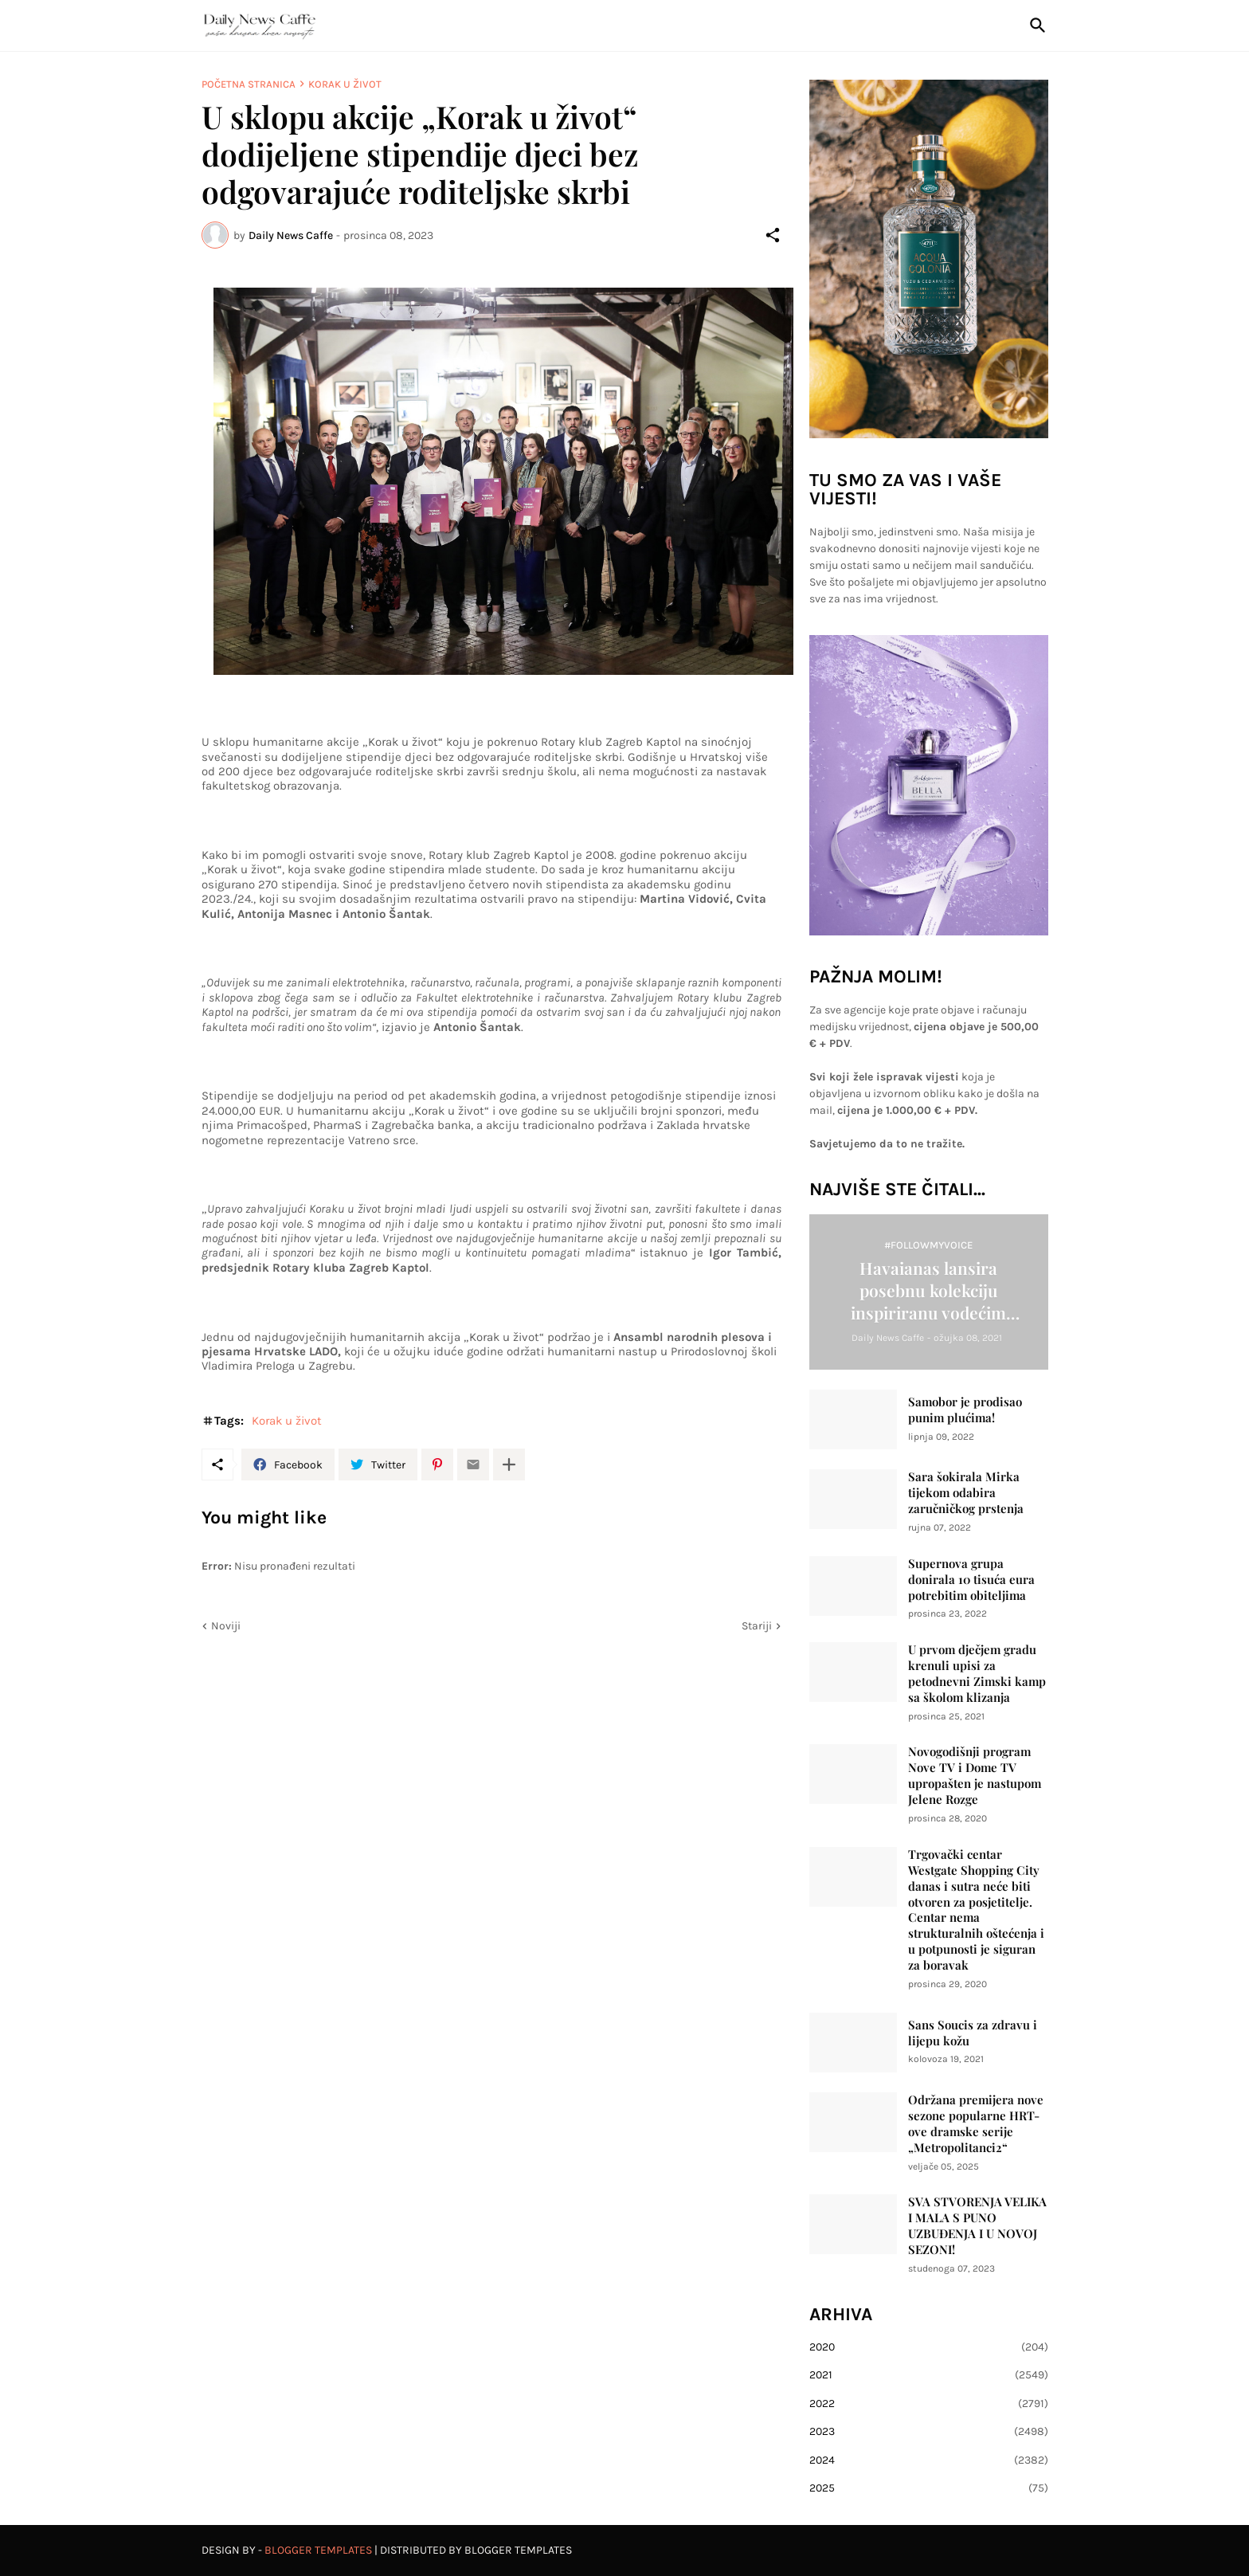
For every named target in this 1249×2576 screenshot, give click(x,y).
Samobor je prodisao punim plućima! (965, 1409)
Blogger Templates (318, 2550)
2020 (928, 2347)
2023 (928, 2432)
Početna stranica (249, 84)
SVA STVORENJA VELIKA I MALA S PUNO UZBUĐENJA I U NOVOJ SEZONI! (977, 2225)
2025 (928, 2488)
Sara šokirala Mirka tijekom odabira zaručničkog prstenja (966, 1492)
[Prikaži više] (509, 1464)
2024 (928, 2460)
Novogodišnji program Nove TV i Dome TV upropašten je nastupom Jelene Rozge (974, 1775)
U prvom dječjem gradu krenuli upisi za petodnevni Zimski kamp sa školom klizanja (977, 1673)
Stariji (757, 1626)
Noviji (226, 1626)
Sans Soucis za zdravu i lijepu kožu (972, 2033)
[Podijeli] (772, 235)
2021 (928, 2375)
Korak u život (345, 84)
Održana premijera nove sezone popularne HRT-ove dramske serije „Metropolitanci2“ (975, 2123)
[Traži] (1034, 25)
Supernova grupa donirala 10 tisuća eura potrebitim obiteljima (971, 1579)
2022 (928, 2404)
